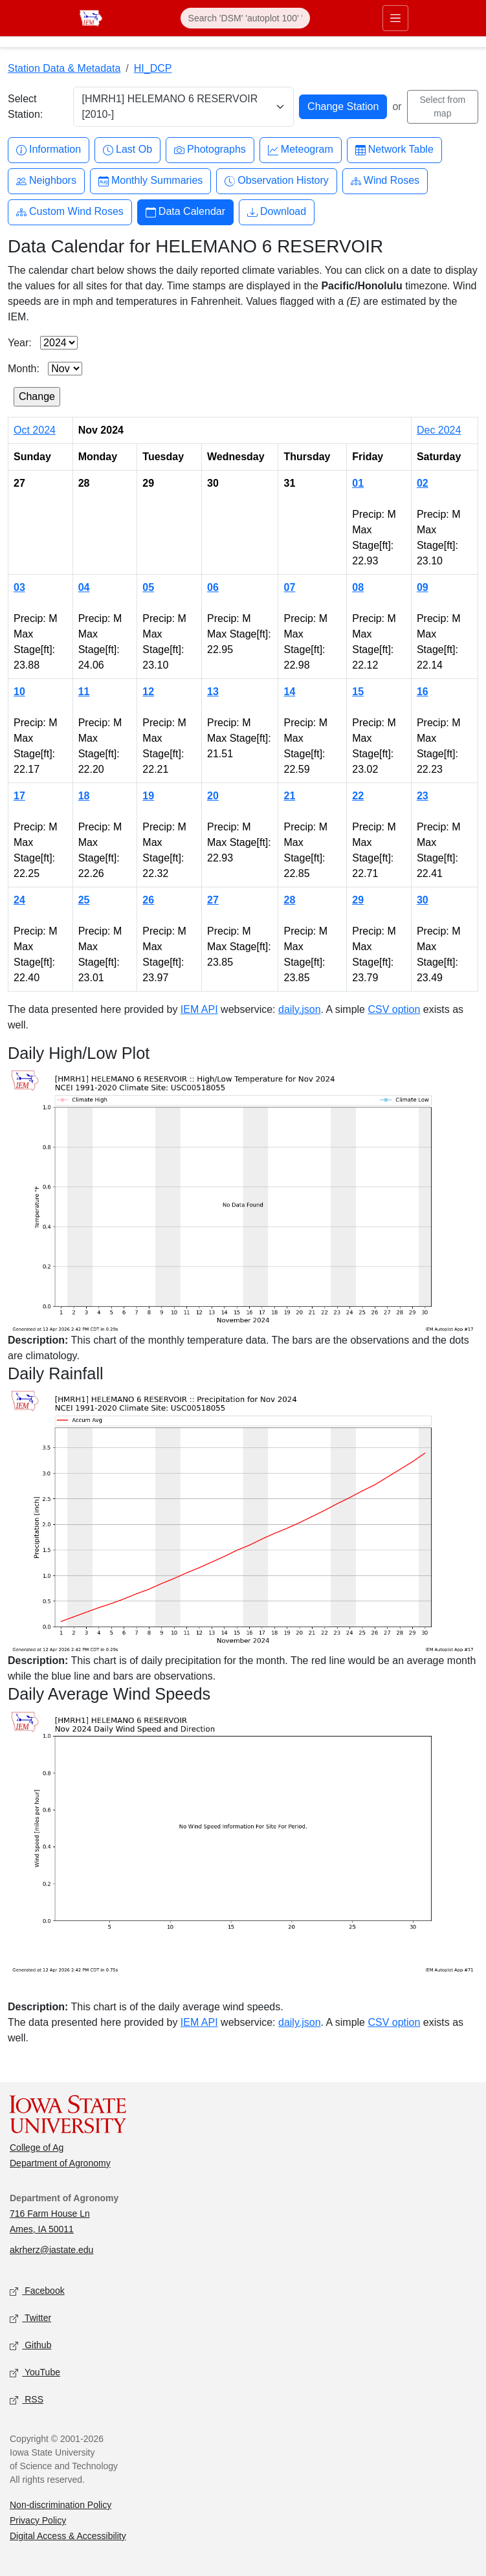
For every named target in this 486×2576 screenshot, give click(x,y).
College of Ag (36, 2147)
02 (422, 483)
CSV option (394, 1009)
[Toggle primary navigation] (395, 18)
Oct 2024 (35, 430)
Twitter (30, 2318)
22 (358, 795)
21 (289, 795)
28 (289, 899)
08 (358, 587)
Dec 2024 (439, 430)
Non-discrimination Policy (60, 2505)
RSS (26, 2399)
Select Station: (25, 106)
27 (213, 899)
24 (19, 899)
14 (289, 691)
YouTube (35, 2372)
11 (84, 691)
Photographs (210, 150)
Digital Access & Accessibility (68, 2536)
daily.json (299, 1009)
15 (358, 691)
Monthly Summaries (150, 181)
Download (276, 212)
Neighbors (46, 181)
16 (422, 691)
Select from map (442, 106)
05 (148, 587)
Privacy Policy (38, 2520)
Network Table (394, 150)
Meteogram (300, 150)
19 (148, 795)
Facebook (37, 2291)
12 (148, 691)
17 (19, 795)
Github (30, 2345)
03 (19, 587)
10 (19, 691)
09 (422, 587)
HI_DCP (153, 68)
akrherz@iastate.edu (51, 2250)
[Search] (245, 18)
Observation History (277, 181)
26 (148, 899)
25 (84, 899)
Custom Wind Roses (70, 212)
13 (213, 691)
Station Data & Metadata (64, 68)
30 (422, 899)
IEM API (199, 1009)
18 (84, 795)
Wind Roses (385, 181)
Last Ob (127, 150)
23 (422, 795)
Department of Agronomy (60, 2163)
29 (358, 899)
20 (213, 795)
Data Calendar (185, 212)
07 (289, 587)
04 (84, 587)
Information (48, 150)
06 (213, 587)
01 (358, 483)
